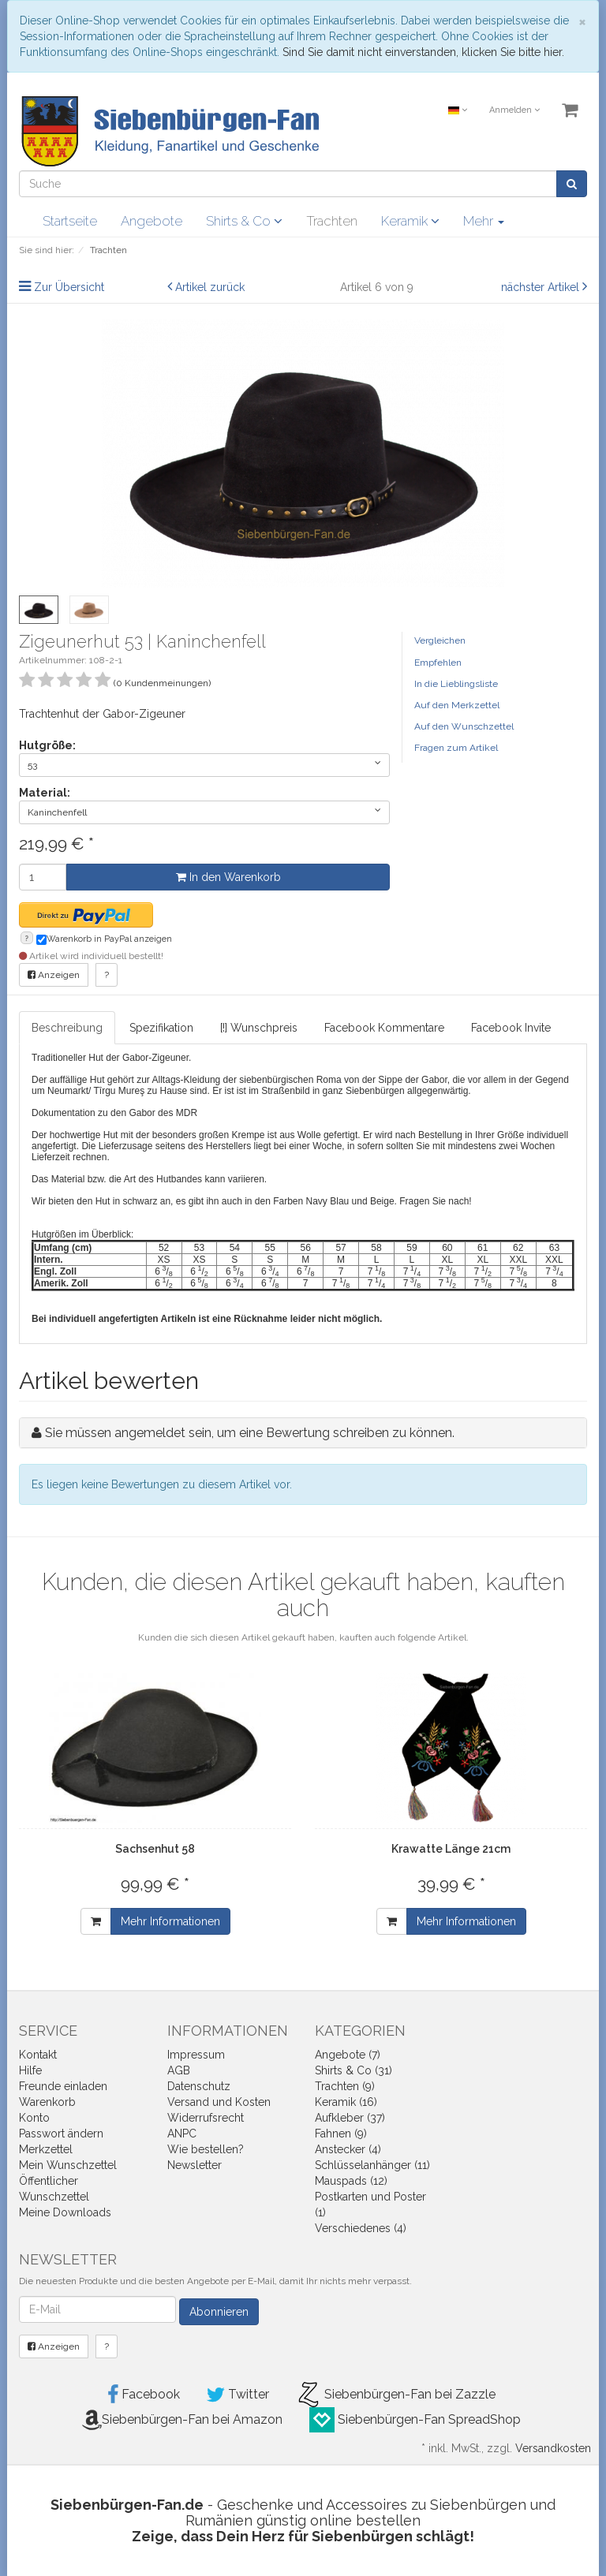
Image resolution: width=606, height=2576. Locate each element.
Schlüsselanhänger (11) (372, 2165)
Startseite (70, 221)
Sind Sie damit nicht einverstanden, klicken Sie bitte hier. (423, 52)
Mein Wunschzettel (68, 2165)
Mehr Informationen (170, 1921)
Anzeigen (54, 974)
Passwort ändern (61, 2133)
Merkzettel (46, 2149)
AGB (178, 2070)
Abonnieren (219, 2311)
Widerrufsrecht (205, 2117)
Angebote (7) (347, 2054)
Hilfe (30, 2070)
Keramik (410, 221)
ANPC (181, 2133)
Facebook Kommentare (384, 1027)
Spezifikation (161, 1027)
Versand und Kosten (219, 2102)
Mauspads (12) (351, 2181)
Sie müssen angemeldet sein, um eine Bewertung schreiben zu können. (249, 1432)
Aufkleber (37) (350, 2117)
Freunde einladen (63, 2086)
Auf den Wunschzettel (464, 726)
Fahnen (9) (341, 2133)
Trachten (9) (345, 2086)
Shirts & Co (244, 221)
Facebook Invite (511, 1027)
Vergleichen (440, 640)
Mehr (483, 221)
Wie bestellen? (205, 2149)
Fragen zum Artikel (456, 747)
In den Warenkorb (228, 877)
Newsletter (194, 2165)
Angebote (151, 221)
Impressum (196, 2054)
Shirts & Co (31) (353, 2070)
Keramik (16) (346, 2102)
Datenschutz (198, 2086)
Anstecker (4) (348, 2149)
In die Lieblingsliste (456, 683)
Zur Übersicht (69, 287)
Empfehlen (438, 662)
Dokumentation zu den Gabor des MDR (114, 1112)
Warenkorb (47, 2102)
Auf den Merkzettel (456, 705)
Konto (34, 2117)
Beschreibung (67, 1027)
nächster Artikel (541, 287)
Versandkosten (553, 2448)
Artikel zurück (210, 287)
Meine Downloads (65, 2212)
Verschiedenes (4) (360, 2228)
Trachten (331, 221)
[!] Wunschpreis (258, 1027)
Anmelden (514, 110)
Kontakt (38, 2054)
